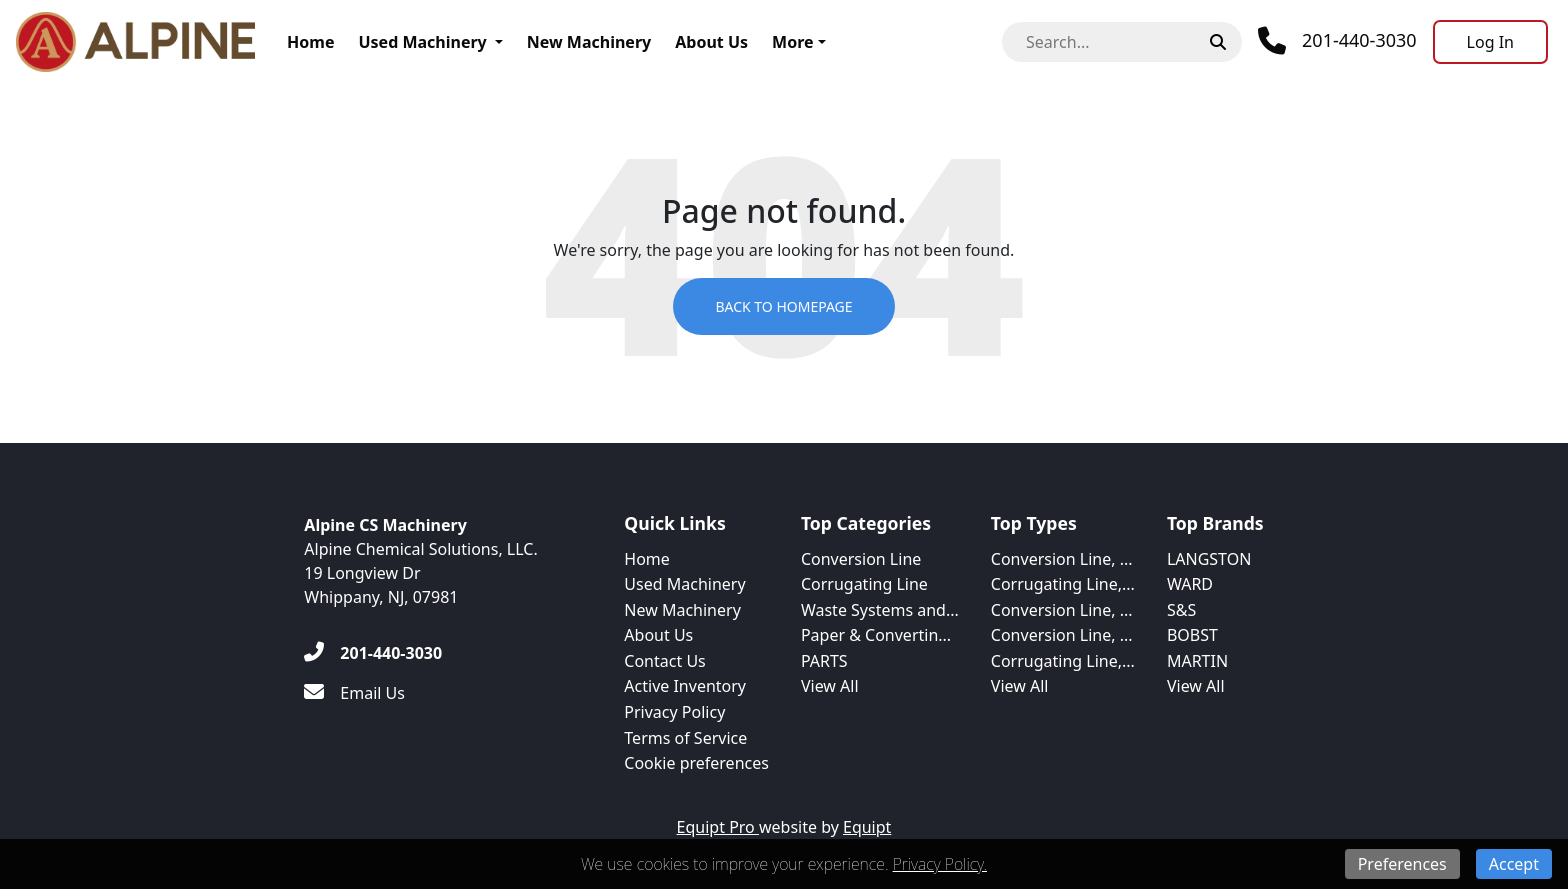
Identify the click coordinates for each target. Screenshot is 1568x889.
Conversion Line (861, 559)
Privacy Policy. (940, 864)
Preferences (1402, 864)
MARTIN (1197, 661)
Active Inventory (685, 686)
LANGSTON (1209, 559)
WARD (1190, 584)
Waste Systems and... (880, 610)
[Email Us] (354, 693)
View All (830, 686)
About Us (711, 42)
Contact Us (664, 661)
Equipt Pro (718, 827)
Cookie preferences (696, 763)
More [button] (792, 42)
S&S (1181, 610)
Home (310, 42)
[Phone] (1337, 41)
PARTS (824, 661)
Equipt (867, 827)
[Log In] (1490, 42)
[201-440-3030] (373, 653)
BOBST (1192, 635)
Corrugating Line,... (1063, 584)
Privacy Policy (674, 712)
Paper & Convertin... (876, 635)
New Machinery (589, 42)
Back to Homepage (783, 306)
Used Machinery (422, 42)
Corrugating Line (864, 584)
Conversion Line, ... (1062, 559)
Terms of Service (685, 738)
